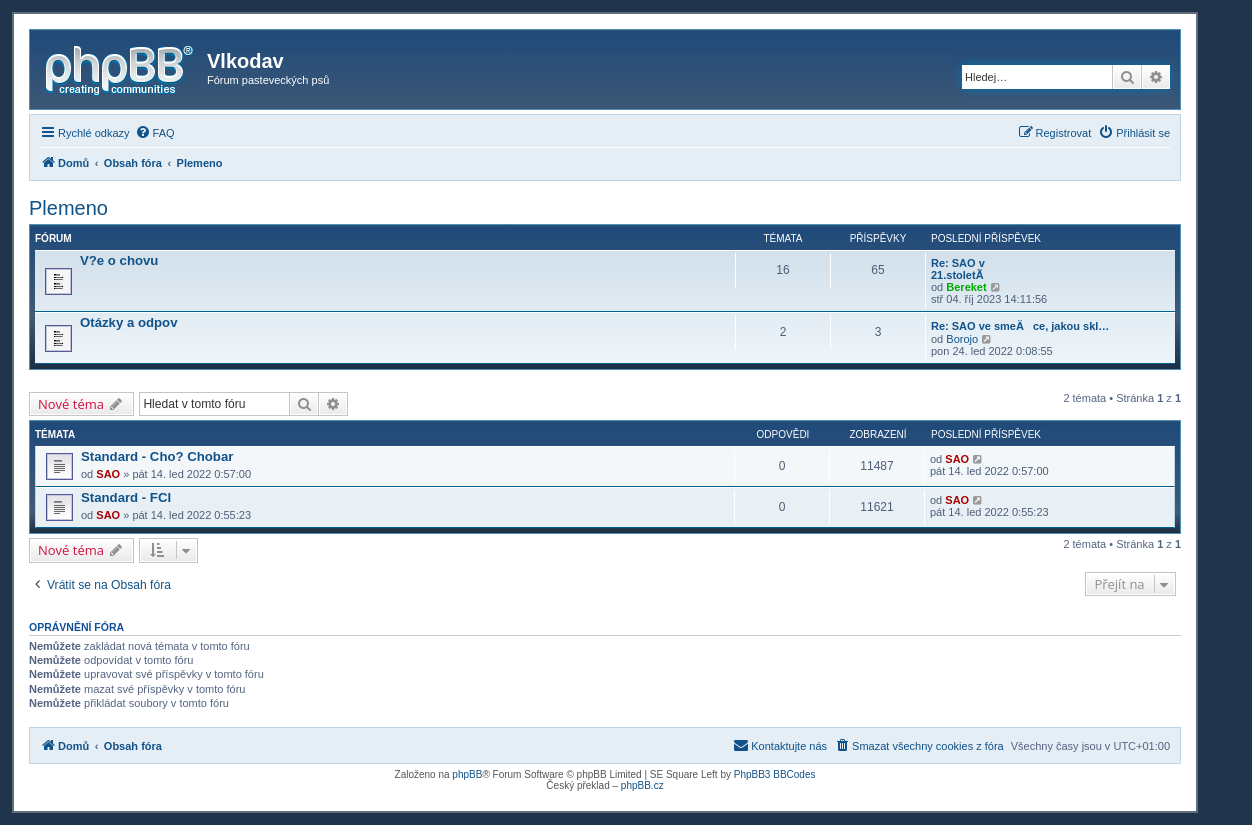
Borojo (962, 339)
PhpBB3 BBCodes (775, 774)
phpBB (467, 774)
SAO (108, 474)
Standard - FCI (126, 497)
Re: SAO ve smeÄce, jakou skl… (1020, 326)
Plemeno (68, 208)
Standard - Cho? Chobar (157, 456)
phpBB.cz (642, 785)
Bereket (966, 287)
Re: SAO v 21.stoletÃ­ (958, 269)
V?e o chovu (119, 260)
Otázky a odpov (128, 322)
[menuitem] (155, 133)
